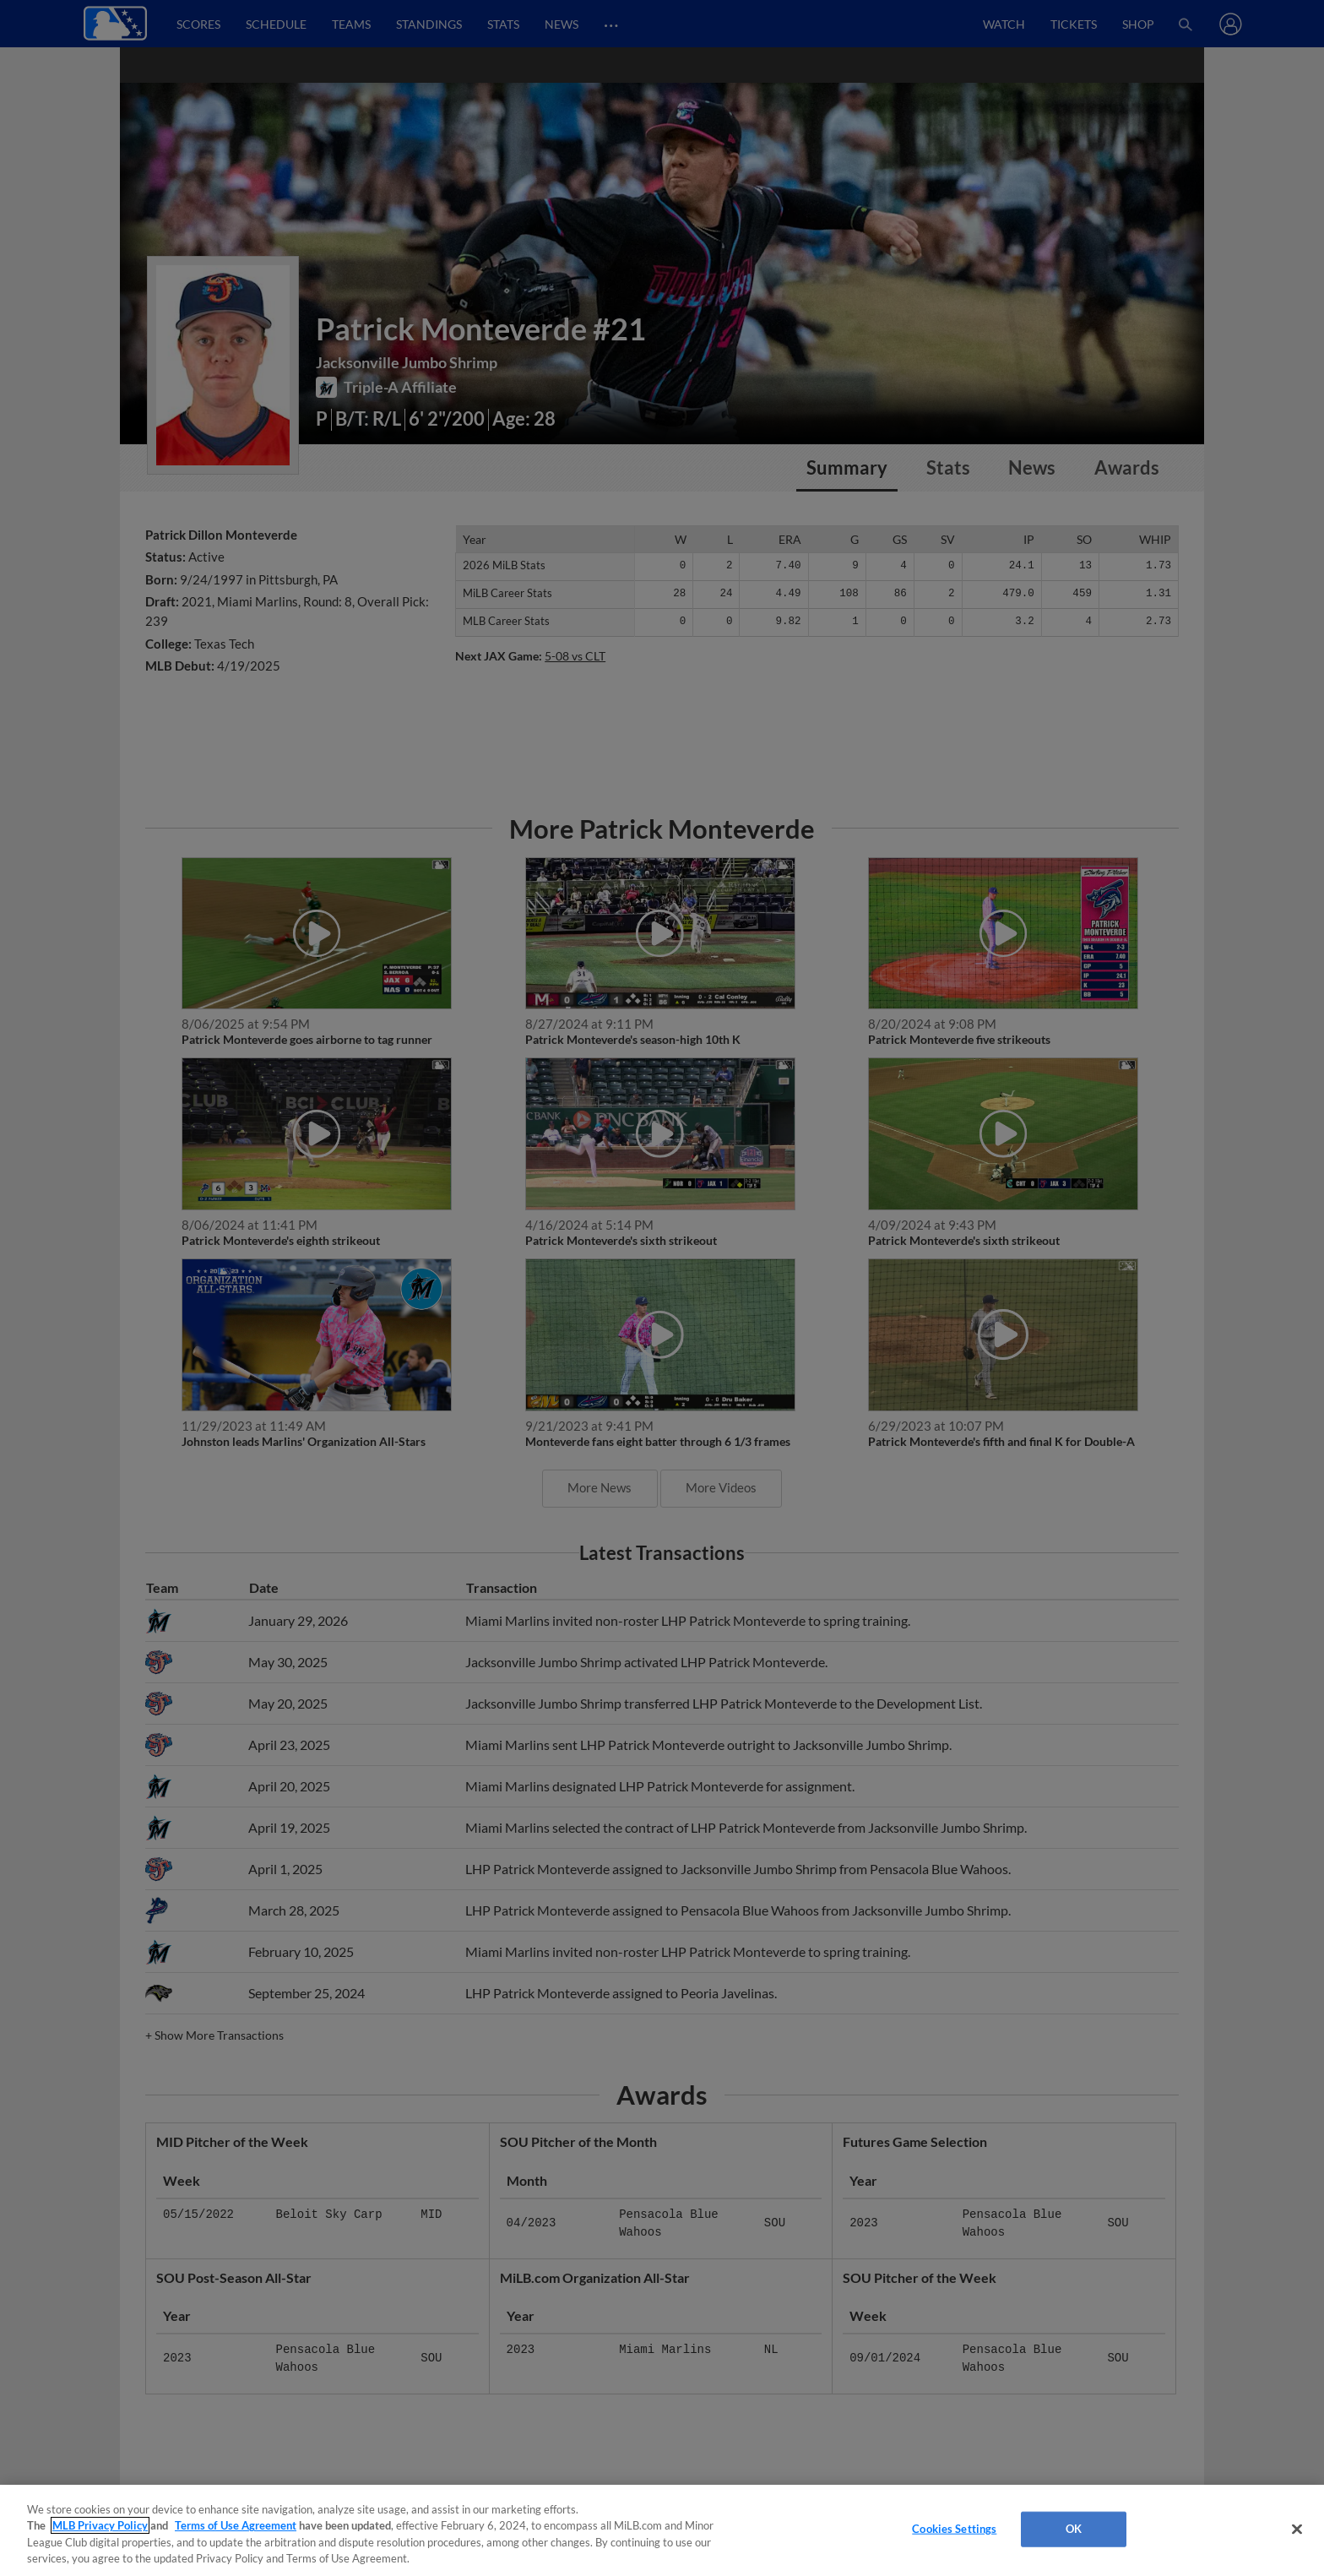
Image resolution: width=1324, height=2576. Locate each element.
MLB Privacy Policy (100, 2525)
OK (1074, 2528)
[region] (662, 2530)
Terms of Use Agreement (235, 2525)
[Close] (1297, 2528)
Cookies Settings (954, 2528)
